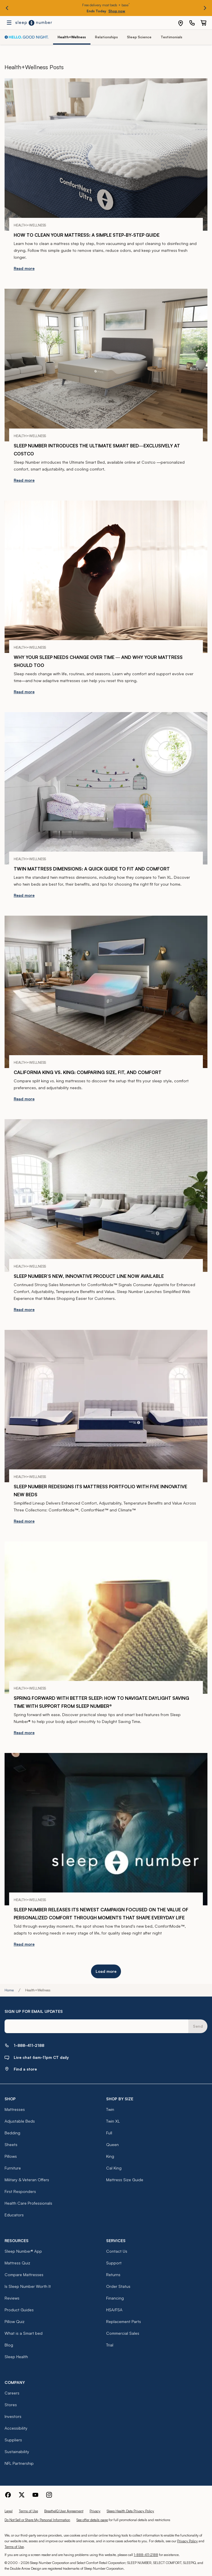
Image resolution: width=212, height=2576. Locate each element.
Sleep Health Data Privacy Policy (130, 2511)
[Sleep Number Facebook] (8, 2494)
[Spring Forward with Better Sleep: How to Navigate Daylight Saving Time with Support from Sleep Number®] (106, 1617)
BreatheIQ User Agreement (63, 2511)
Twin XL (113, 2121)
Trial (109, 2344)
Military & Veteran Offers (27, 2179)
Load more (106, 1971)
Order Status (118, 2286)
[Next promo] (205, 8)
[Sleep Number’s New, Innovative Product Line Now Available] (106, 1195)
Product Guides (19, 2309)
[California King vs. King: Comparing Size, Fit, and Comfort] (106, 992)
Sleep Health (16, 2356)
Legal (9, 2511)
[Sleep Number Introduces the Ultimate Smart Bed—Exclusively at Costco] (106, 365)
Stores (11, 2404)
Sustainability (17, 2451)
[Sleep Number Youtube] (35, 2494)
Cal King (114, 2167)
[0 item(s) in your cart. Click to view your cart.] (203, 22)
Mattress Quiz (17, 2262)
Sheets (11, 2144)
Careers (12, 2392)
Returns (113, 2274)
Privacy (95, 2511)
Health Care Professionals (28, 2203)
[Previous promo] (7, 8)
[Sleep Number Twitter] (21, 2494)
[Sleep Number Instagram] (49, 2494)
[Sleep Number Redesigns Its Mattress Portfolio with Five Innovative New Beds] (106, 1406)
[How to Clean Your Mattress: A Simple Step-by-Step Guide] (106, 154)
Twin (110, 2109)
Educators (14, 2214)
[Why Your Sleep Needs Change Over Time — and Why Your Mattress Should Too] (106, 577)
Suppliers (13, 2439)
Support (114, 2262)
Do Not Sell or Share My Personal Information (37, 2520)
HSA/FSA (114, 2309)
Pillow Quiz (15, 2321)
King (110, 2156)
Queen (112, 2144)
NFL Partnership (19, 2463)
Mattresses (15, 2109)
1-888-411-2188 (146, 2555)
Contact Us (116, 2251)
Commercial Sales (122, 2333)
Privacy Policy (187, 2541)
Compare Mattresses (24, 2274)
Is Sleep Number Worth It (28, 2286)
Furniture (13, 2167)
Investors (13, 2416)
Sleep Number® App (23, 2251)
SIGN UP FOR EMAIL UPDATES (34, 2011)
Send (198, 2026)
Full (109, 2132)
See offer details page (92, 2520)
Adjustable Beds (20, 2121)
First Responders (20, 2191)
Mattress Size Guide (124, 2179)
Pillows (11, 2156)
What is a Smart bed (24, 2333)
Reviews (12, 2298)
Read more (24, 268)
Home (9, 1990)
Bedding (12, 2132)
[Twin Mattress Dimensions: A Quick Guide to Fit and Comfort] (106, 788)
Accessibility (16, 2428)
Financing (115, 2298)
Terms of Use (28, 2511)
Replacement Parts (123, 2321)
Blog (9, 2344)
